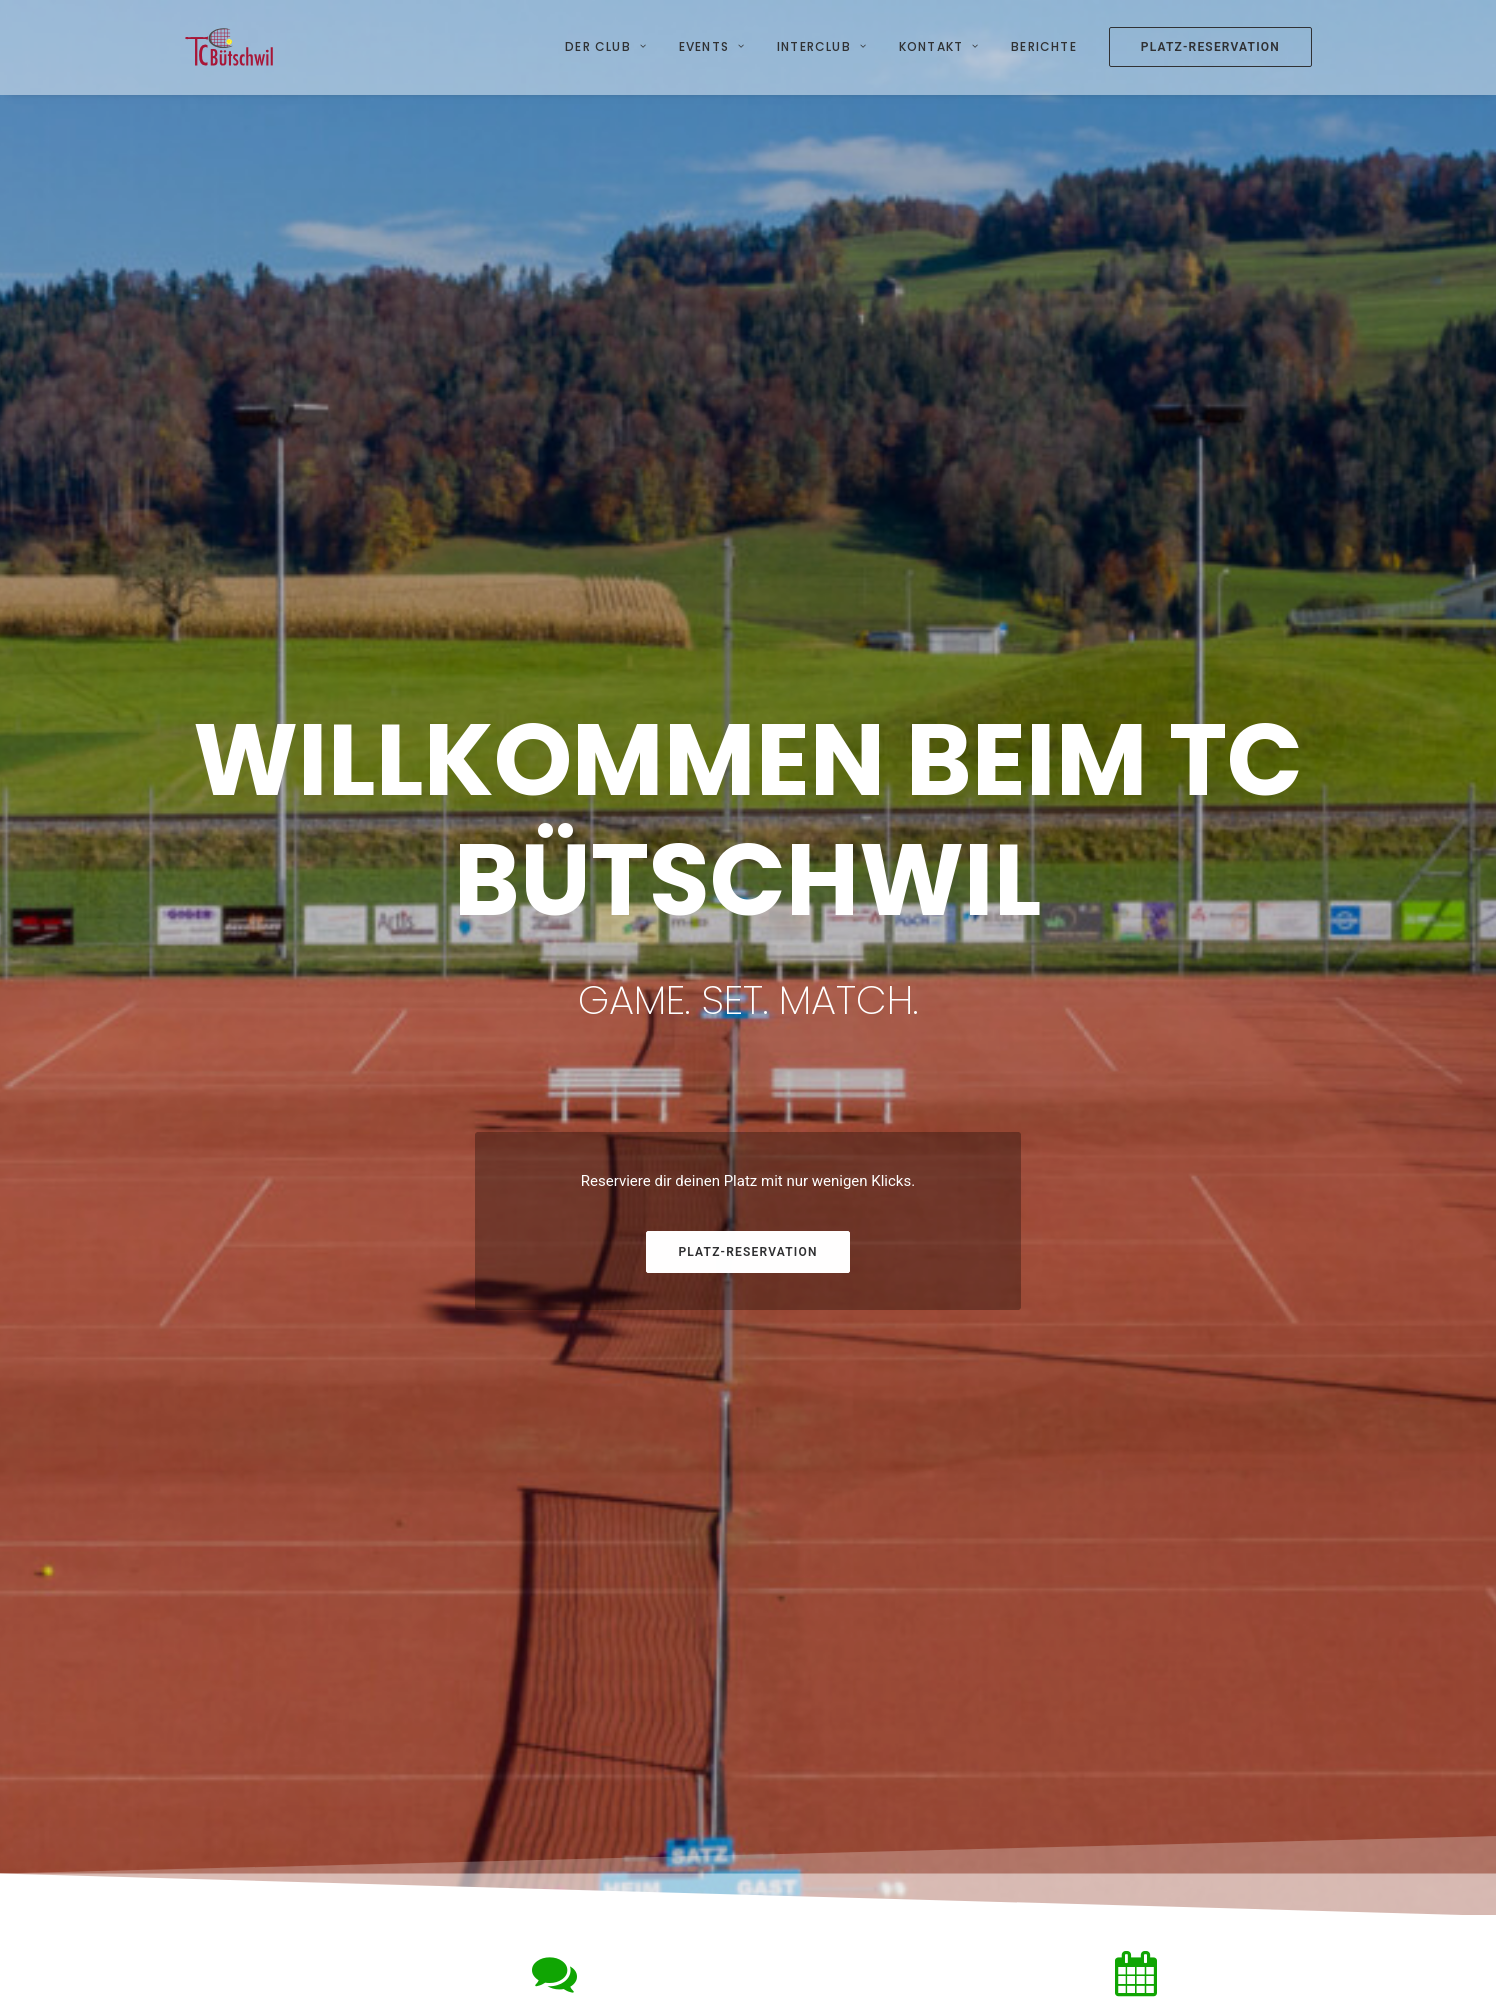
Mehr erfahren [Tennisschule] (311, 1602)
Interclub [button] (822, 46)
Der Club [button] (606, 46)
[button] (311, 1356)
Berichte (1044, 46)
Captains (1012, 1816)
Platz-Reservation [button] (747, 683)
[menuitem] (613, 47)
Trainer (618, 1842)
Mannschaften (1031, 1790)
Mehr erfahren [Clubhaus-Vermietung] (602, 1602)
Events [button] (712, 46)
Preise (616, 1816)
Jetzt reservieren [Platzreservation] (1185, 1602)
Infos (612, 1790)
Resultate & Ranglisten (1058, 1869)
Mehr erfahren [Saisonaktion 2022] (893, 1602)
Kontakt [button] (939, 46)
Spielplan (1013, 1842)
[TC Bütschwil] (229, 47)
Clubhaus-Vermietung (279, 1790)
